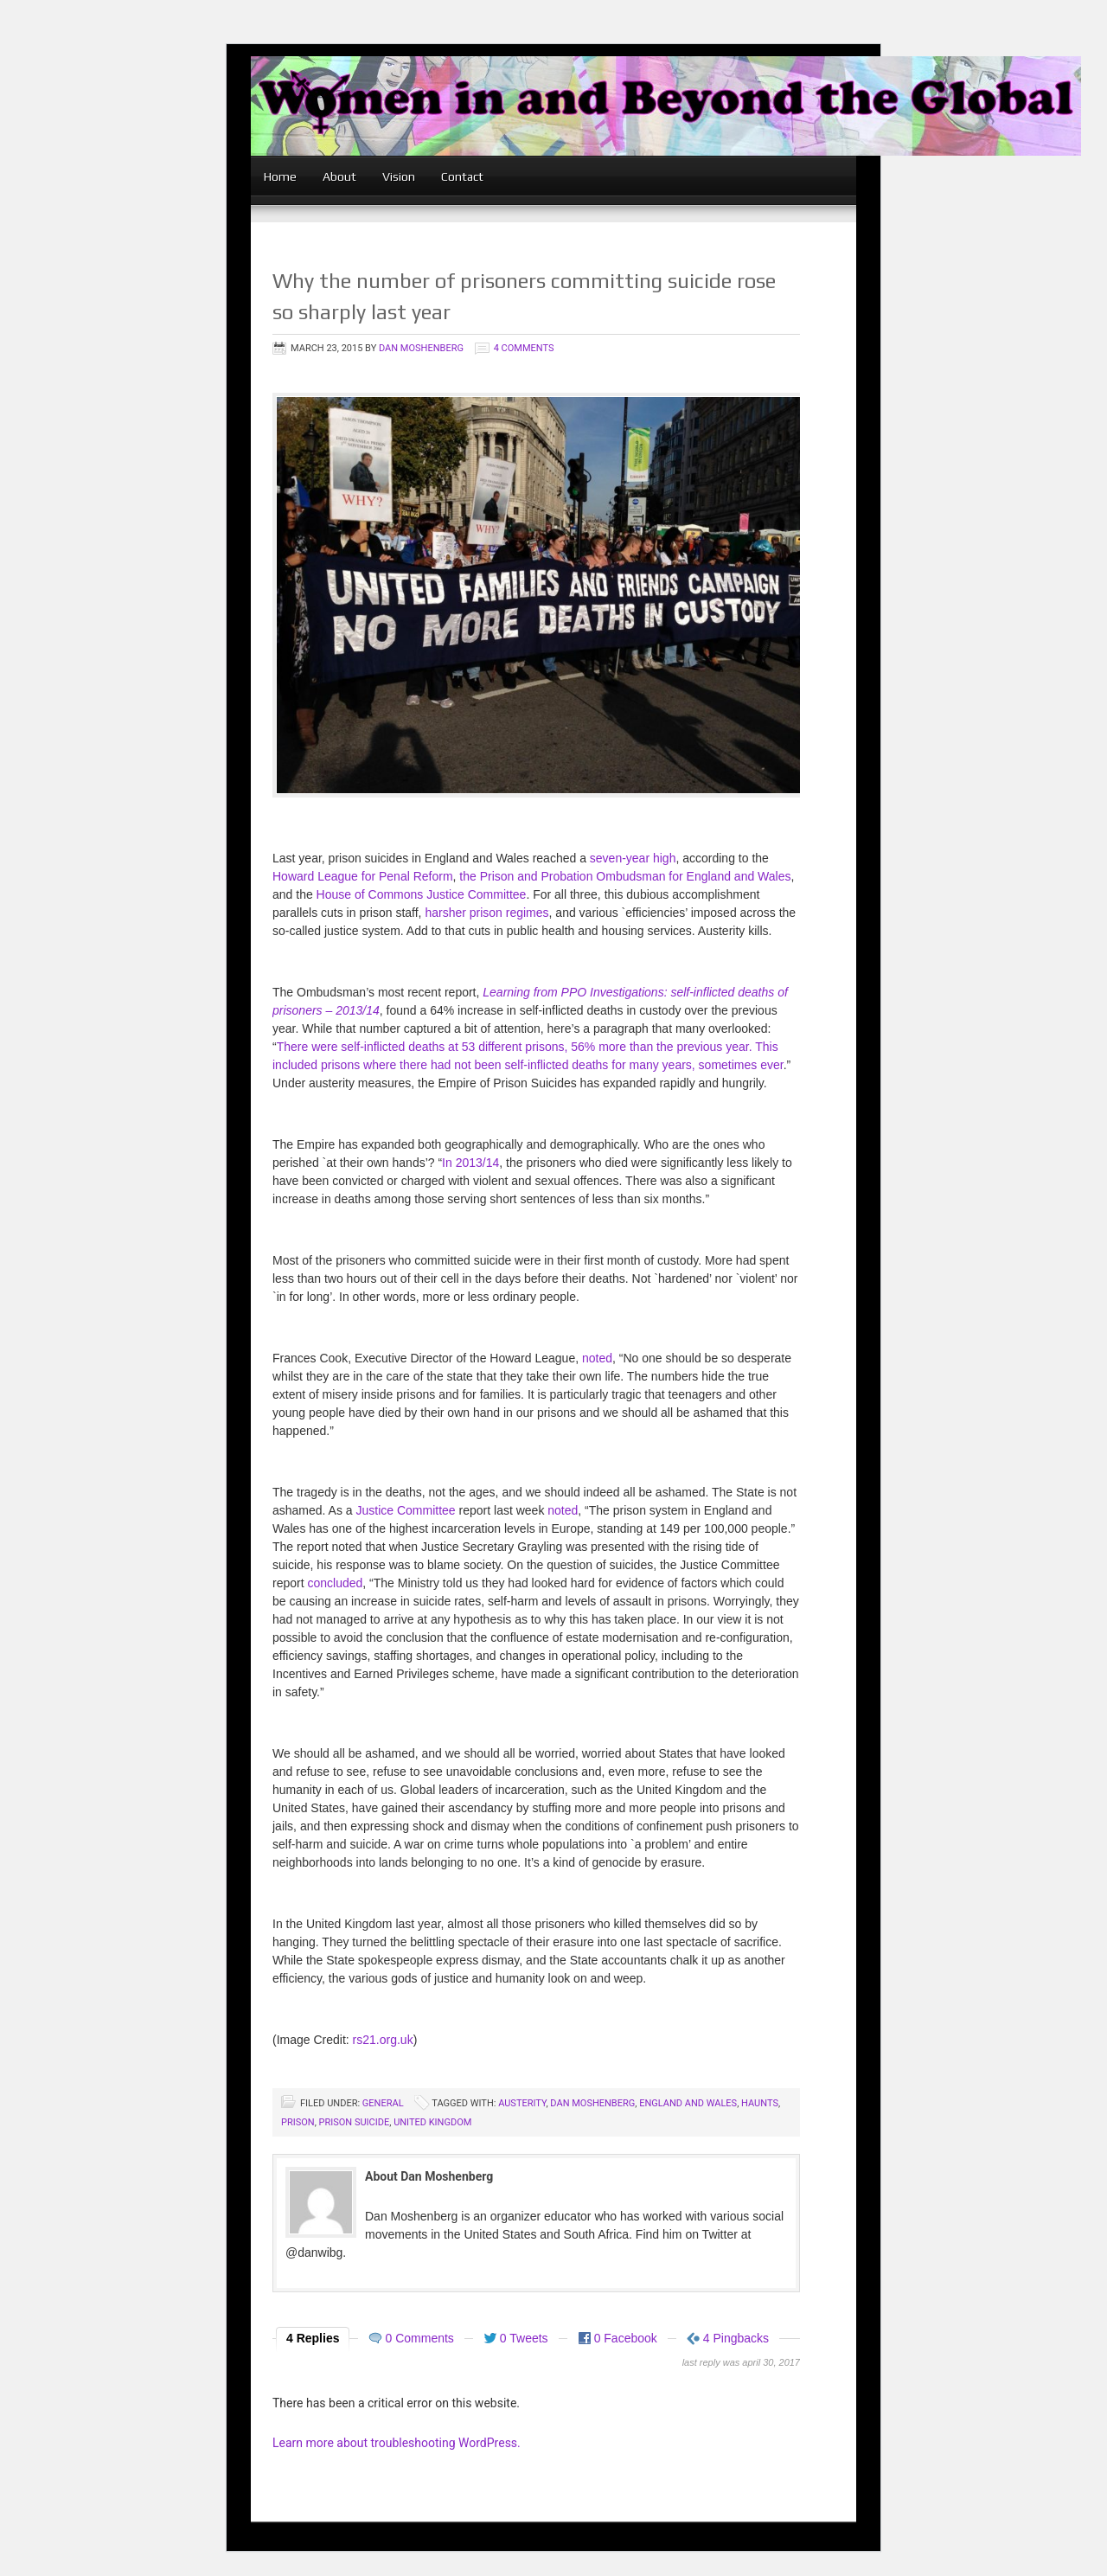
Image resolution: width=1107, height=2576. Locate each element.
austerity (522, 2103)
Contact (462, 176)
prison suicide (354, 2122)
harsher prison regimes (486, 913)
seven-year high (633, 858)
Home (280, 176)
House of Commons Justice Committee (422, 894)
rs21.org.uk (381, 2040)
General (383, 2103)
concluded (334, 1583)
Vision (398, 176)
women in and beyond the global (666, 127)
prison (298, 2122)
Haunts (759, 2103)
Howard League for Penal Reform (362, 876)
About (339, 176)
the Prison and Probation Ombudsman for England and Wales (624, 876)
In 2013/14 (470, 1162)
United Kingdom (432, 2122)
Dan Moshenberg (421, 348)
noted (597, 1358)
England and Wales (688, 2103)
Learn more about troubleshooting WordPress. (396, 2443)
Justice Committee (406, 1510)
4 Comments (524, 348)
